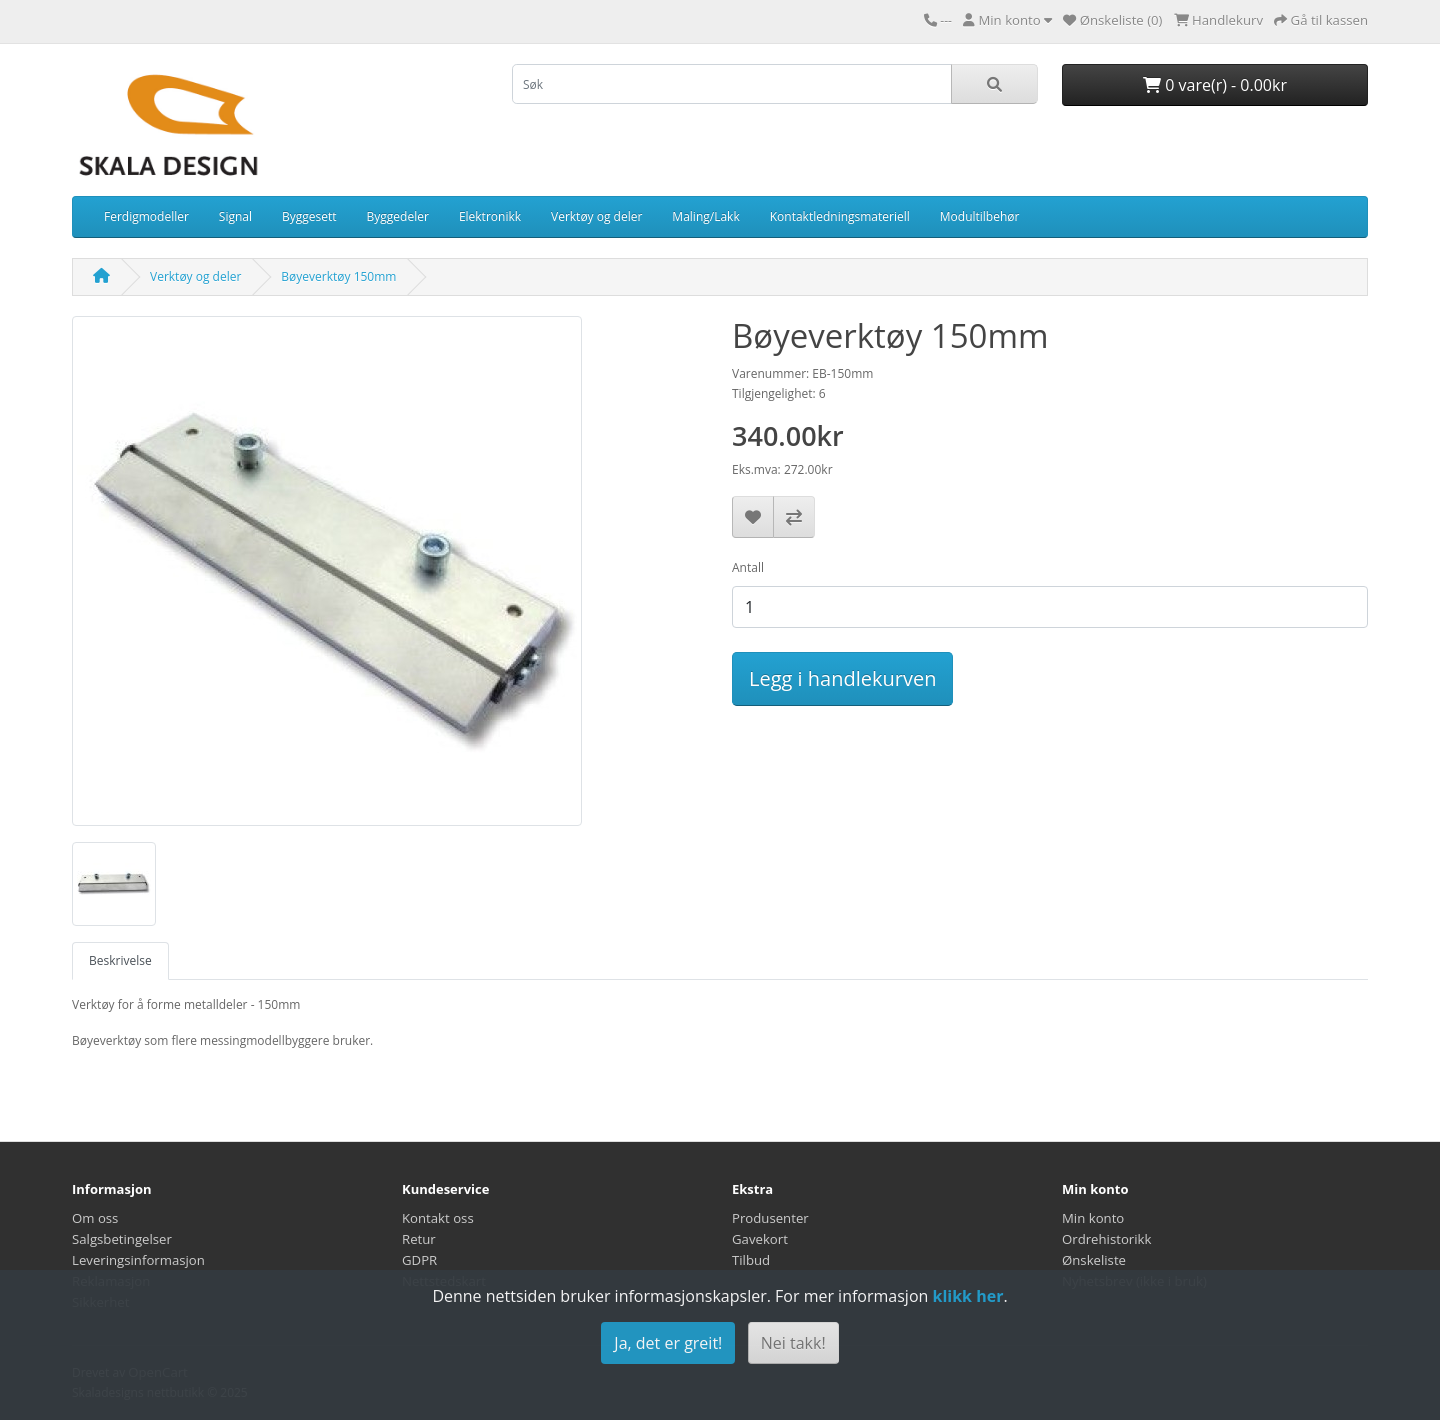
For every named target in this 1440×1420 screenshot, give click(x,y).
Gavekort (760, 1239)
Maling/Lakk (705, 216)
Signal (235, 216)
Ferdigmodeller (146, 216)
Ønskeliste (1094, 1260)
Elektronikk (490, 216)
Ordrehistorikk (1106, 1239)
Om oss (95, 1218)
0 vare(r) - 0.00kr (1215, 85)
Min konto (1093, 1218)
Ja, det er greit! (668, 1343)
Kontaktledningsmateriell (840, 216)
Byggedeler (398, 216)
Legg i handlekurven (842, 678)
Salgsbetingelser (122, 1239)
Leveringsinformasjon (138, 1260)
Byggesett (309, 216)
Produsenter (770, 1218)
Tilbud (751, 1260)
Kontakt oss (438, 1218)
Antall (748, 567)
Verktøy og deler (596, 216)
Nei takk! (793, 1343)
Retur (419, 1239)
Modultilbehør (980, 216)
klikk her (967, 1296)
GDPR (419, 1260)
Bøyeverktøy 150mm (338, 276)
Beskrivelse (120, 960)
